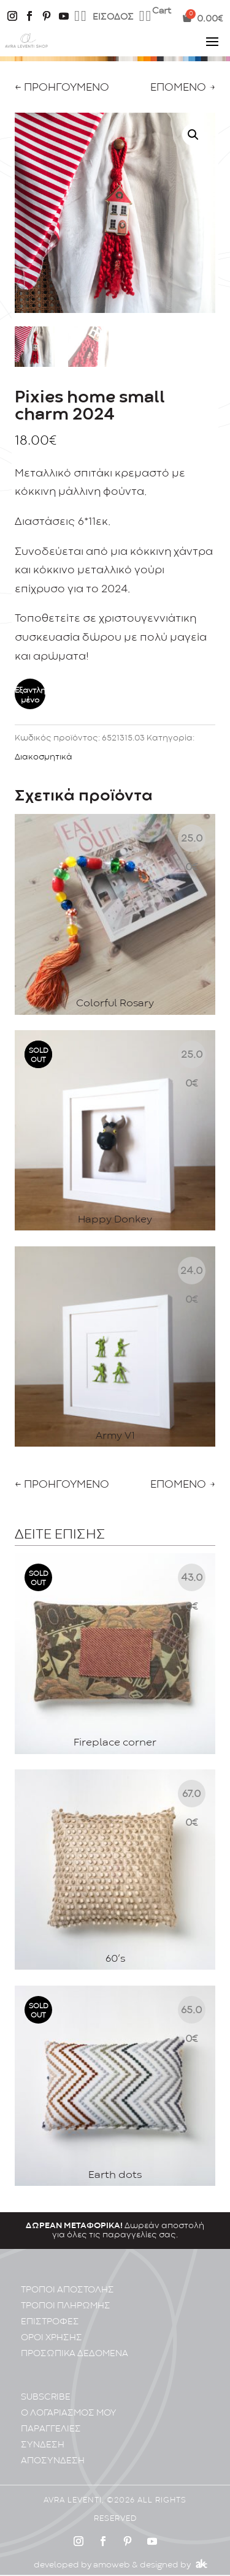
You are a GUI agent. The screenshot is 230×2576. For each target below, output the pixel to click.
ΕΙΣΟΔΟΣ (113, 17)
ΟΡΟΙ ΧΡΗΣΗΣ (51, 2328)
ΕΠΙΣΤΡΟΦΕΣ (50, 2312)
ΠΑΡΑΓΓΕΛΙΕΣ (51, 2419)
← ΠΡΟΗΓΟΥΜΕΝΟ (62, 87)
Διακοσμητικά (43, 757)
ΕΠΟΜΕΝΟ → (182, 87)
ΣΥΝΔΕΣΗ (42, 2435)
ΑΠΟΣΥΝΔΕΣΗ (53, 2451)
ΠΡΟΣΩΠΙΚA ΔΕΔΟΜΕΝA (74, 2344)
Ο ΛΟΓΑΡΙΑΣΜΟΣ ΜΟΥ (69, 2403)
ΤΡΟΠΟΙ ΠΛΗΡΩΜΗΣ (65, 2296)
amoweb (111, 2554)
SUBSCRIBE (46, 2387)
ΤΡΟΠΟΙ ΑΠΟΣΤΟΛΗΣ (67, 2280)
